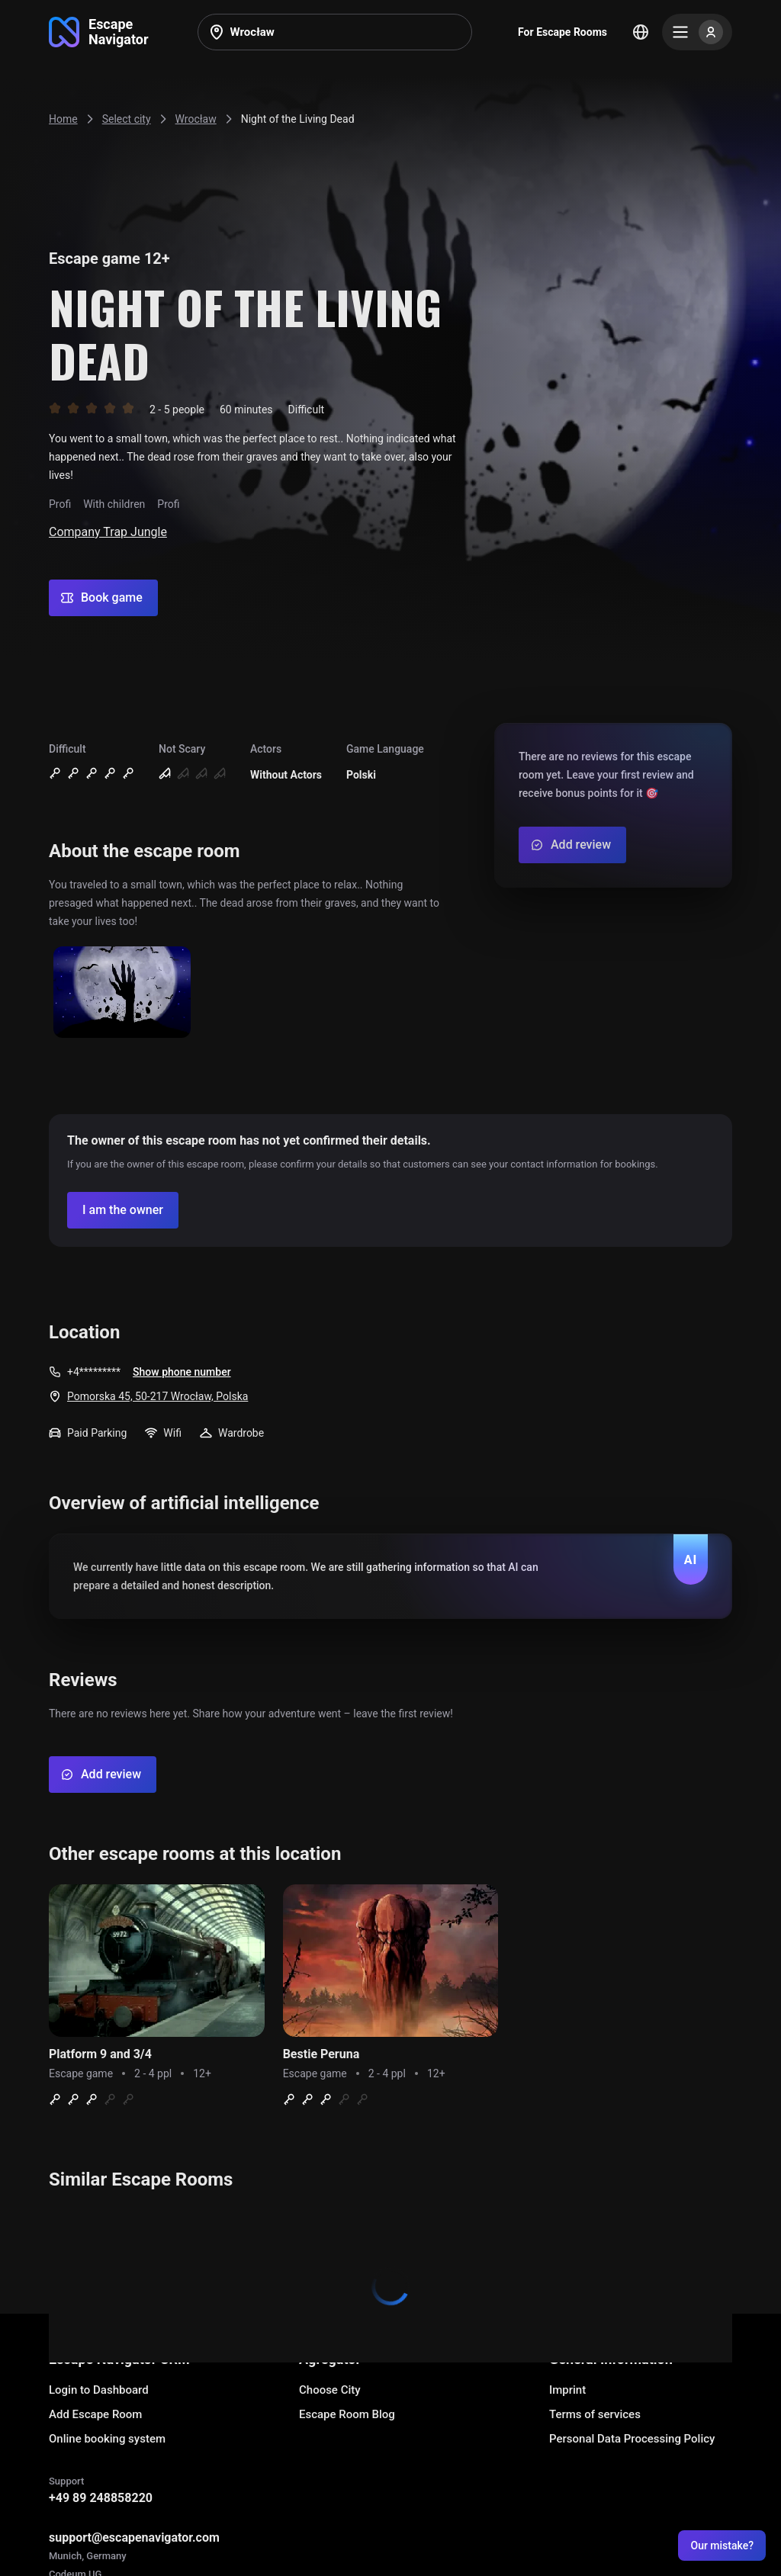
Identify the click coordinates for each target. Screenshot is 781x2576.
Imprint (567, 2390)
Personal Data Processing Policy (632, 2439)
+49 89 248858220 (101, 2498)
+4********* (94, 1372)
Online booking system (107, 2439)
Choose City (330, 2390)
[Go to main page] (99, 32)
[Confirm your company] (122, 1210)
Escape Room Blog (347, 2414)
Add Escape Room (95, 2414)
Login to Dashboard (99, 2390)
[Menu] (697, 32)
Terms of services (595, 2414)
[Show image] (122, 993)
